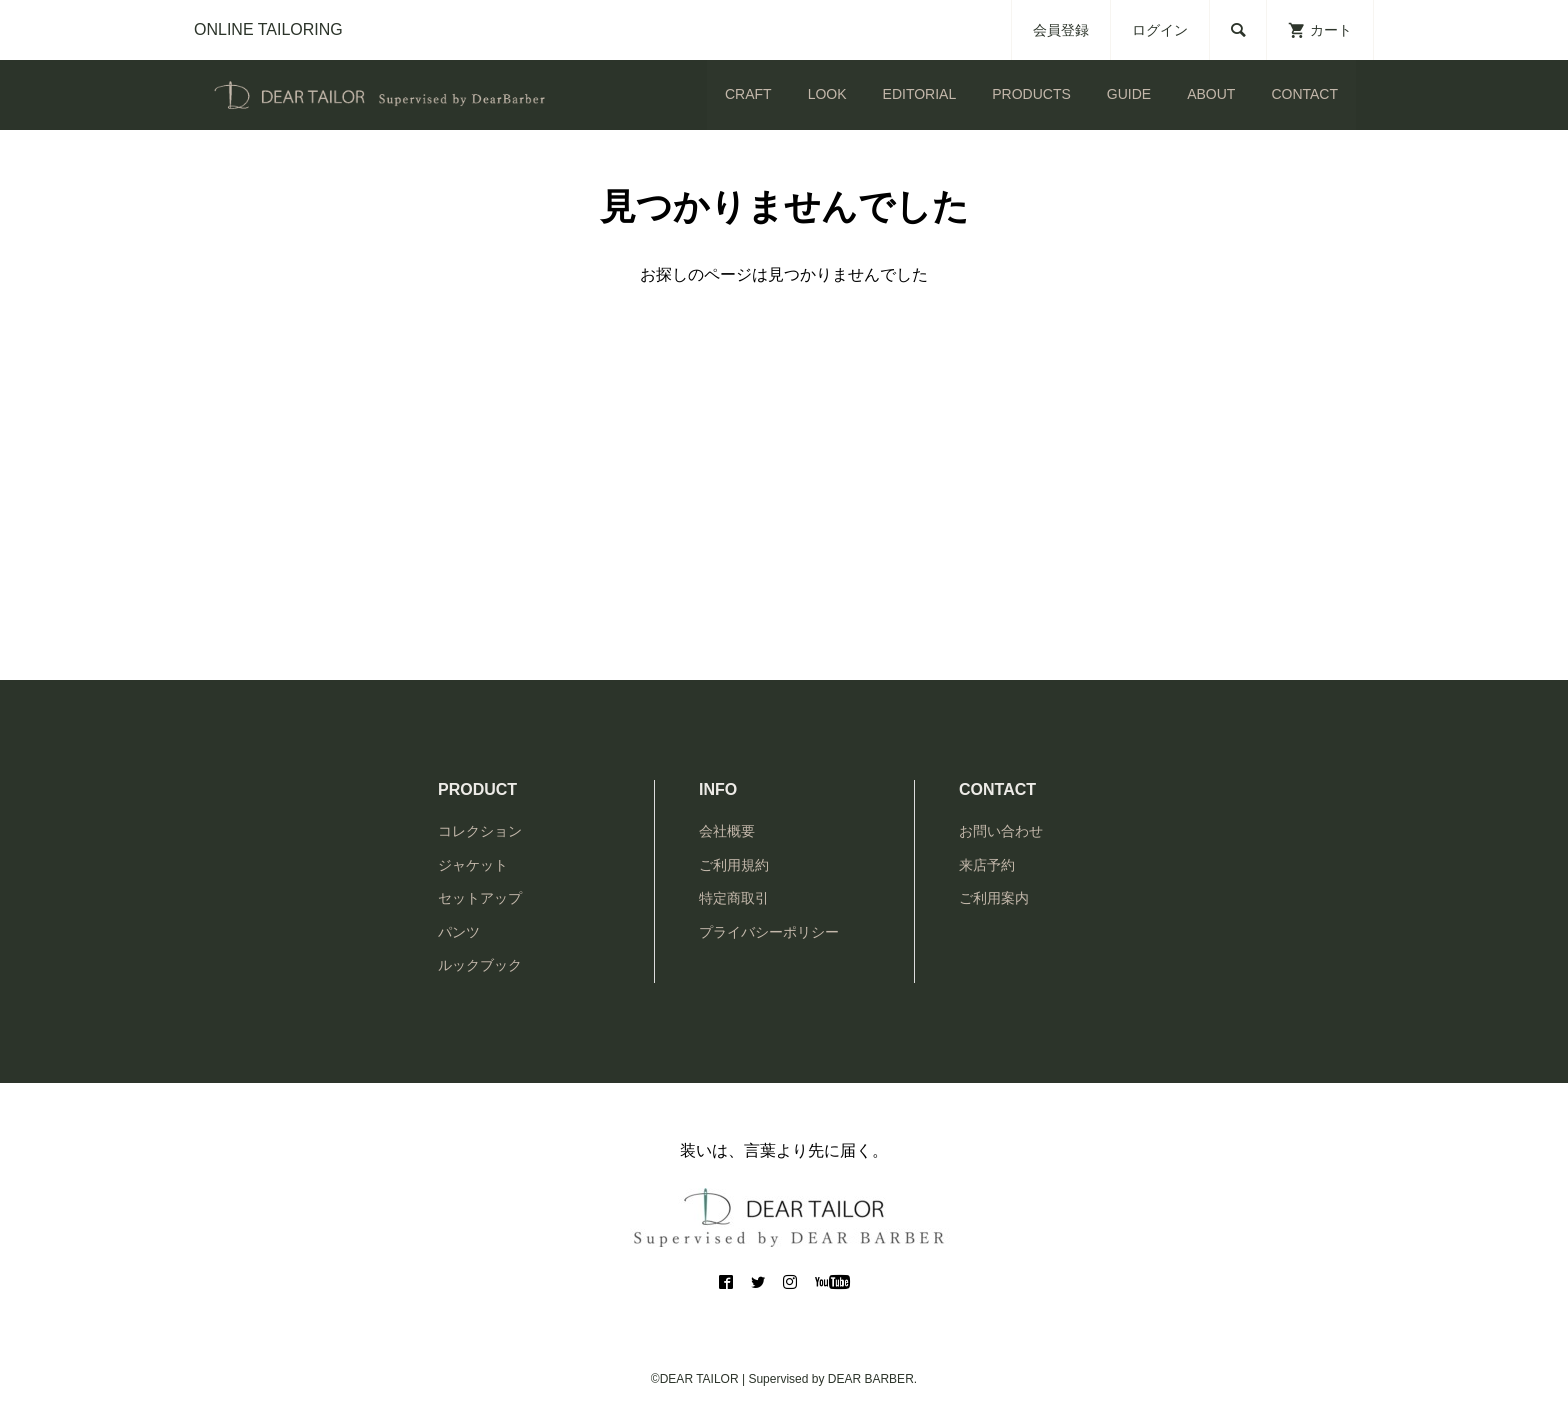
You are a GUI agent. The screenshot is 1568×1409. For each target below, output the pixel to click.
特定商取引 (734, 898)
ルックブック (480, 965)
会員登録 (1061, 30)
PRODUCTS (1031, 94)
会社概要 (727, 831)
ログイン (1160, 30)
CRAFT (748, 94)
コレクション (480, 831)
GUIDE (1129, 94)
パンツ (459, 932)
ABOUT (1211, 94)
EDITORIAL (920, 94)
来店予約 (987, 865)
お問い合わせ (1001, 831)
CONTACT (1304, 94)
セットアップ (480, 898)
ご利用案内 (994, 898)
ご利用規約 (734, 865)
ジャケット (473, 865)
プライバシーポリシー (769, 932)
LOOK (827, 94)
